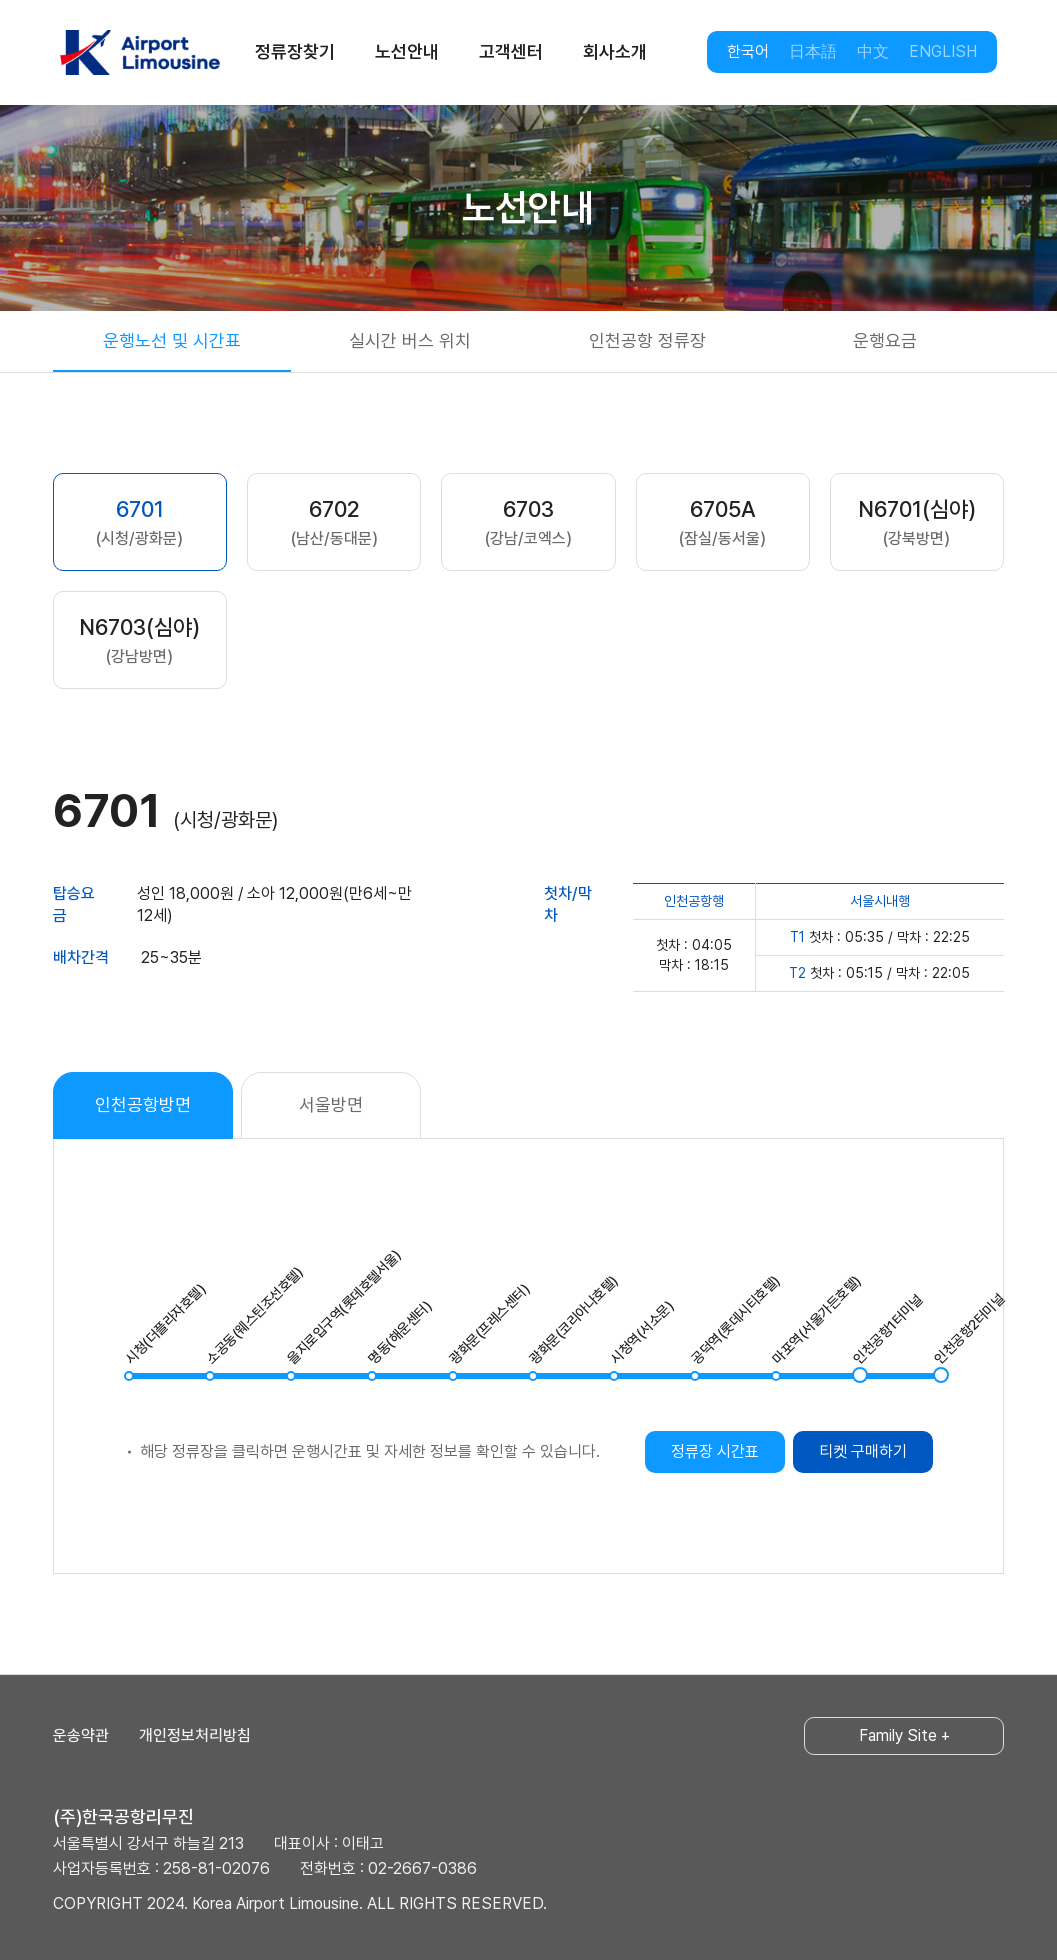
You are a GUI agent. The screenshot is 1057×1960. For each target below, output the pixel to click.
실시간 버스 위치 (410, 340)
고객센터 (511, 51)
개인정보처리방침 (195, 1735)
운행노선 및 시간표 (172, 340)
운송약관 (81, 1735)
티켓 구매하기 (863, 1451)
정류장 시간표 (715, 1451)
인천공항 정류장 (647, 340)
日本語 (813, 51)
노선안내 (407, 51)
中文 (873, 51)
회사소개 (615, 51)
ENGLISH (943, 51)
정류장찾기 (295, 51)
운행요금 (885, 340)
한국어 (748, 51)
